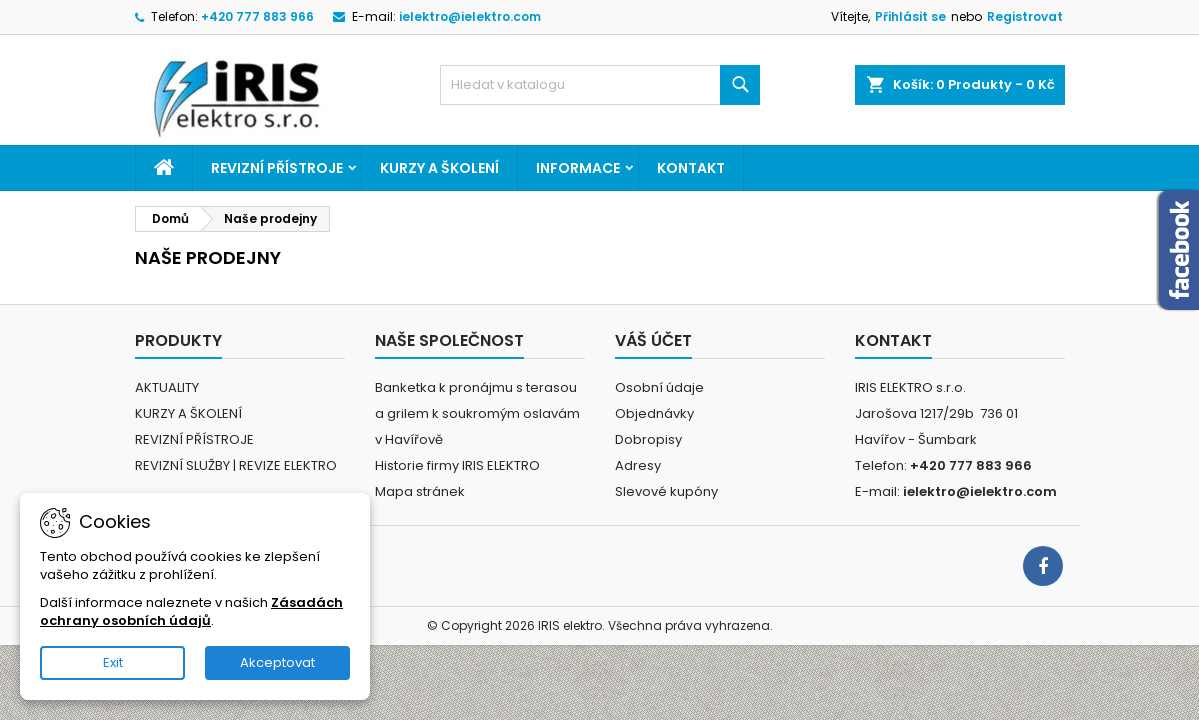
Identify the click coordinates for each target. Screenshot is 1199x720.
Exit (113, 662)
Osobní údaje (659, 387)
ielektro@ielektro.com (470, 16)
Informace (578, 168)
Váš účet (653, 340)
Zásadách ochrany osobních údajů (191, 611)
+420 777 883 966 (257, 16)
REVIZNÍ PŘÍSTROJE (277, 168)
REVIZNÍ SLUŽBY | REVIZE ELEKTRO (236, 465)
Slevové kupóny (666, 491)
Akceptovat (277, 662)
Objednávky (654, 413)
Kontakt (691, 168)
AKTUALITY (167, 387)
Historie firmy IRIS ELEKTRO (457, 465)
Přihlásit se (910, 16)
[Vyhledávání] (600, 85)
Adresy (638, 465)
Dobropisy (648, 439)
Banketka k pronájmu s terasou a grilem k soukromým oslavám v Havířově (477, 413)
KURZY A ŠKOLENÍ (439, 168)
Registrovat (1025, 16)
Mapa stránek (420, 491)
